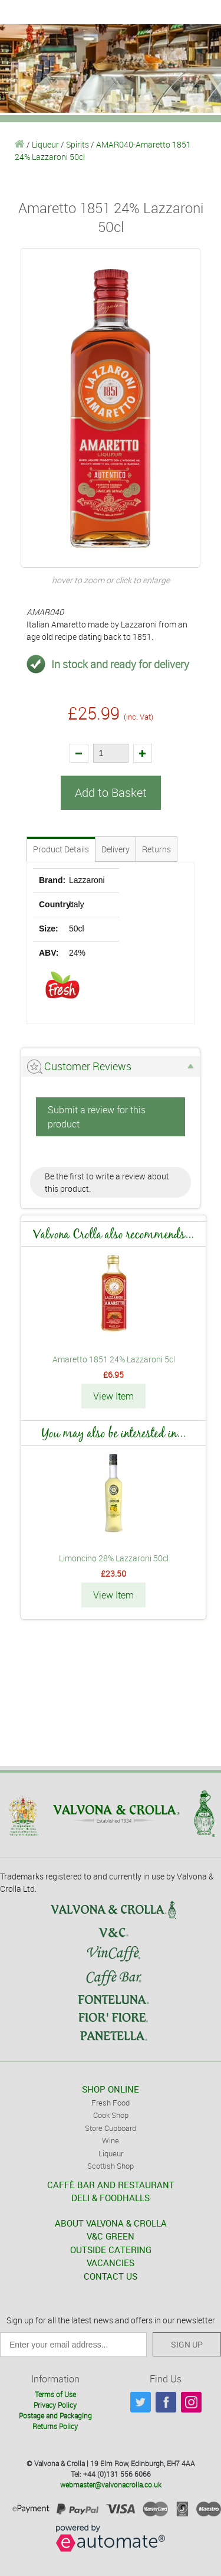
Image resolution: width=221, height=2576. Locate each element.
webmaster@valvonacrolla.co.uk (110, 2484)
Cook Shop (110, 2115)
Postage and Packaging (55, 2415)
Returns (156, 849)
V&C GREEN (110, 2236)
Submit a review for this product (97, 1116)
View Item (113, 1396)
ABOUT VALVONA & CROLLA (111, 2223)
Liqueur (45, 144)
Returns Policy (55, 2426)
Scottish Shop (110, 2165)
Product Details (61, 849)
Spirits (77, 144)
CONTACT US (110, 2276)
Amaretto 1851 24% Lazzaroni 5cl (113, 1359)
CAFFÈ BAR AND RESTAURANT (110, 2185)
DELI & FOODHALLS (110, 2198)
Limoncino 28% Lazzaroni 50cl (114, 1558)
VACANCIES (110, 2262)
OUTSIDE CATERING (110, 2249)
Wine (110, 2140)
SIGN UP (187, 2344)
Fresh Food (110, 2102)
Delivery (115, 849)
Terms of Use (55, 2394)
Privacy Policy (55, 2405)
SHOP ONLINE (110, 2089)
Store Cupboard (110, 2128)
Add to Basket (111, 792)
